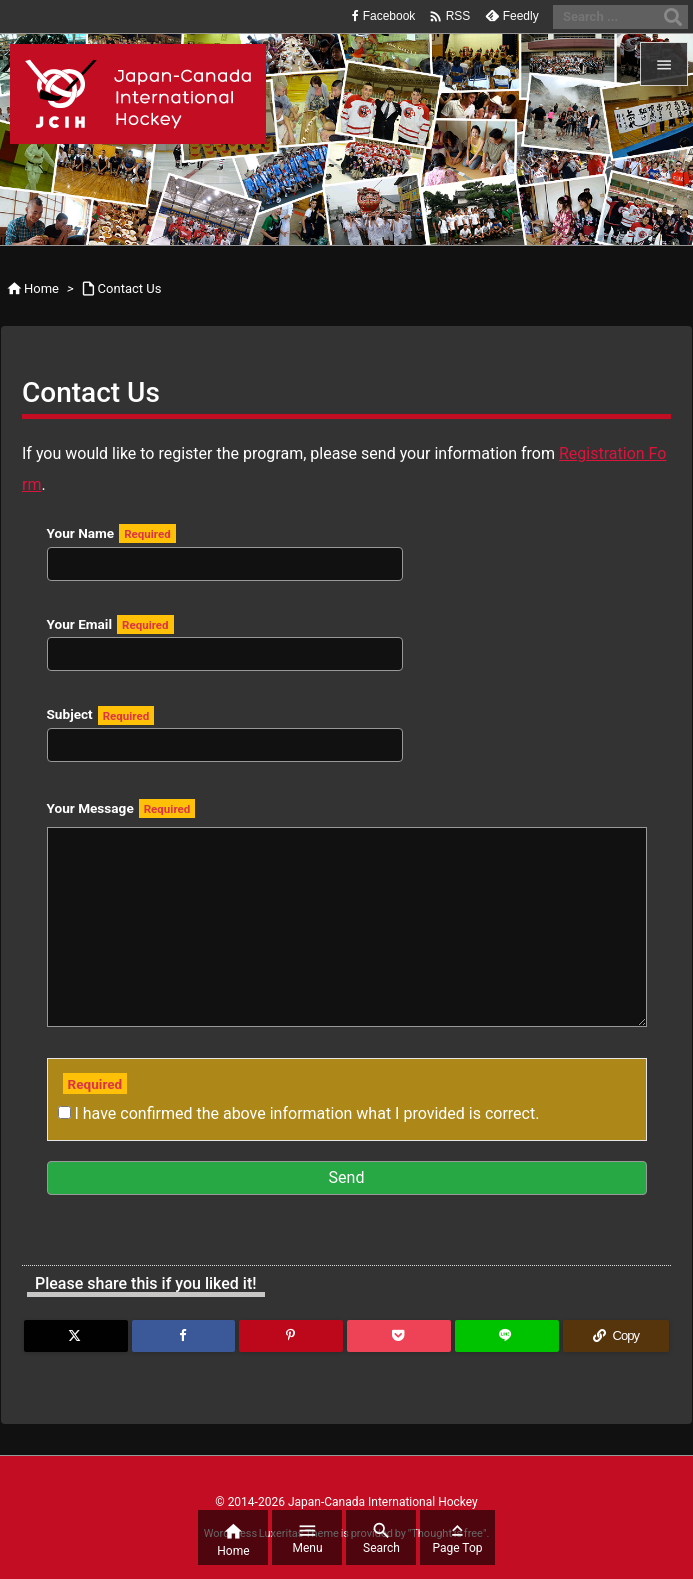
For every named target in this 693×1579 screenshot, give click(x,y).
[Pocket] (399, 1336)
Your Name (225, 548)
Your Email (225, 639)
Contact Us (130, 288)
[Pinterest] (291, 1336)
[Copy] (616, 1336)
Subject (225, 730)
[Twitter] (76, 1336)
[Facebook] (184, 1336)
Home (41, 288)
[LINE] (507, 1336)
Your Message (121, 808)
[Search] (673, 17)
